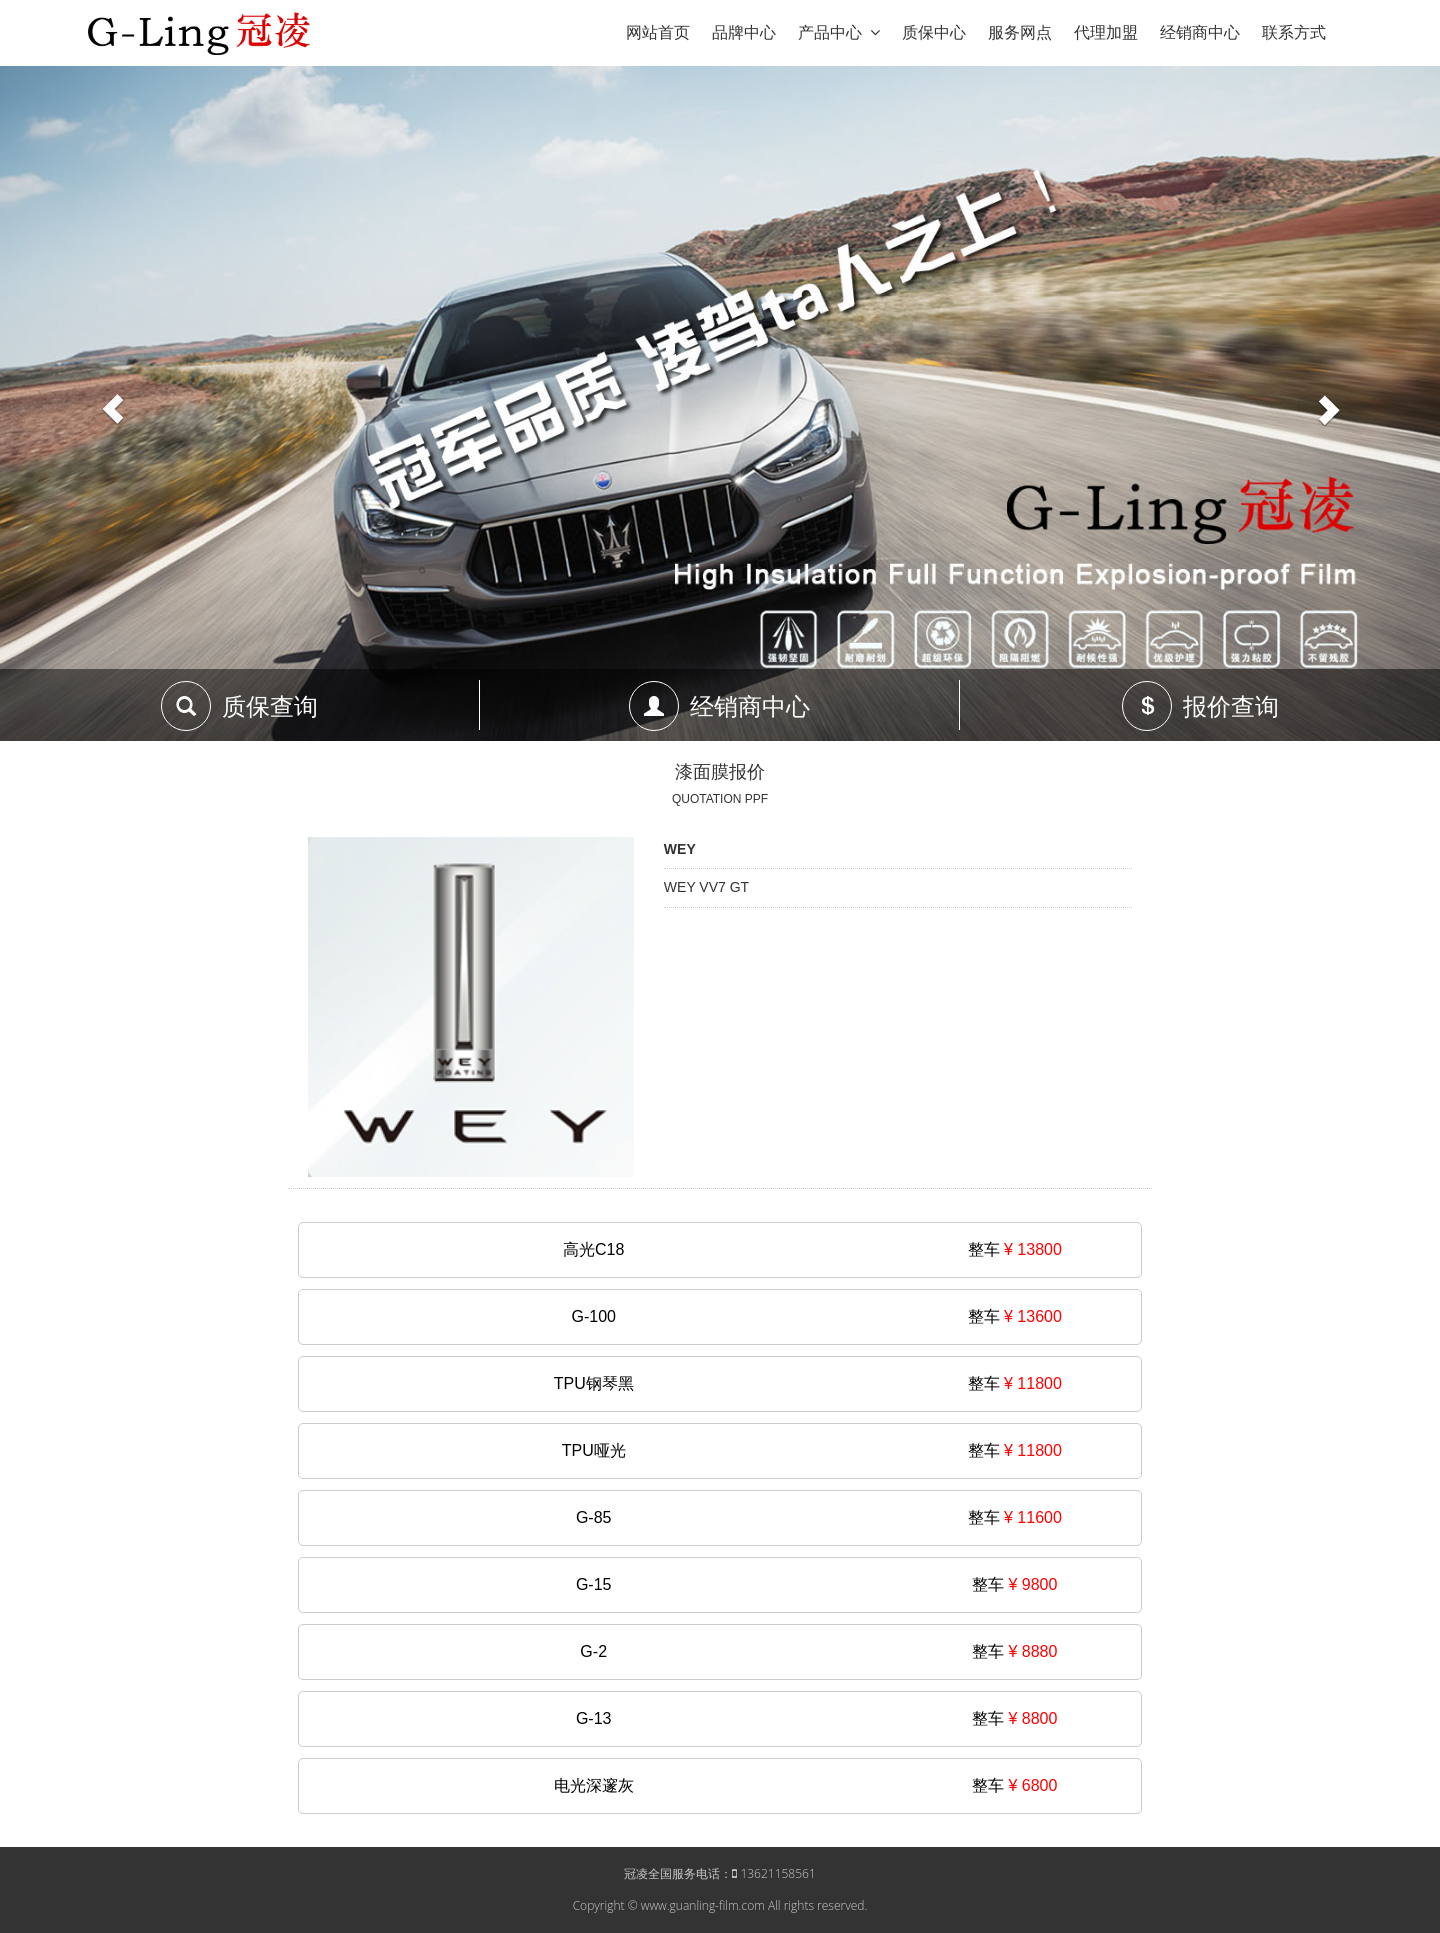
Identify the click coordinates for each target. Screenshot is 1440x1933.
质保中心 (934, 32)
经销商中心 (1200, 32)
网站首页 (658, 32)
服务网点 (1020, 32)
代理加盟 (1106, 32)
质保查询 (270, 706)
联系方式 (1294, 32)
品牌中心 (744, 32)
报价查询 (1231, 706)
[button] (108, 403)
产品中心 (839, 32)
